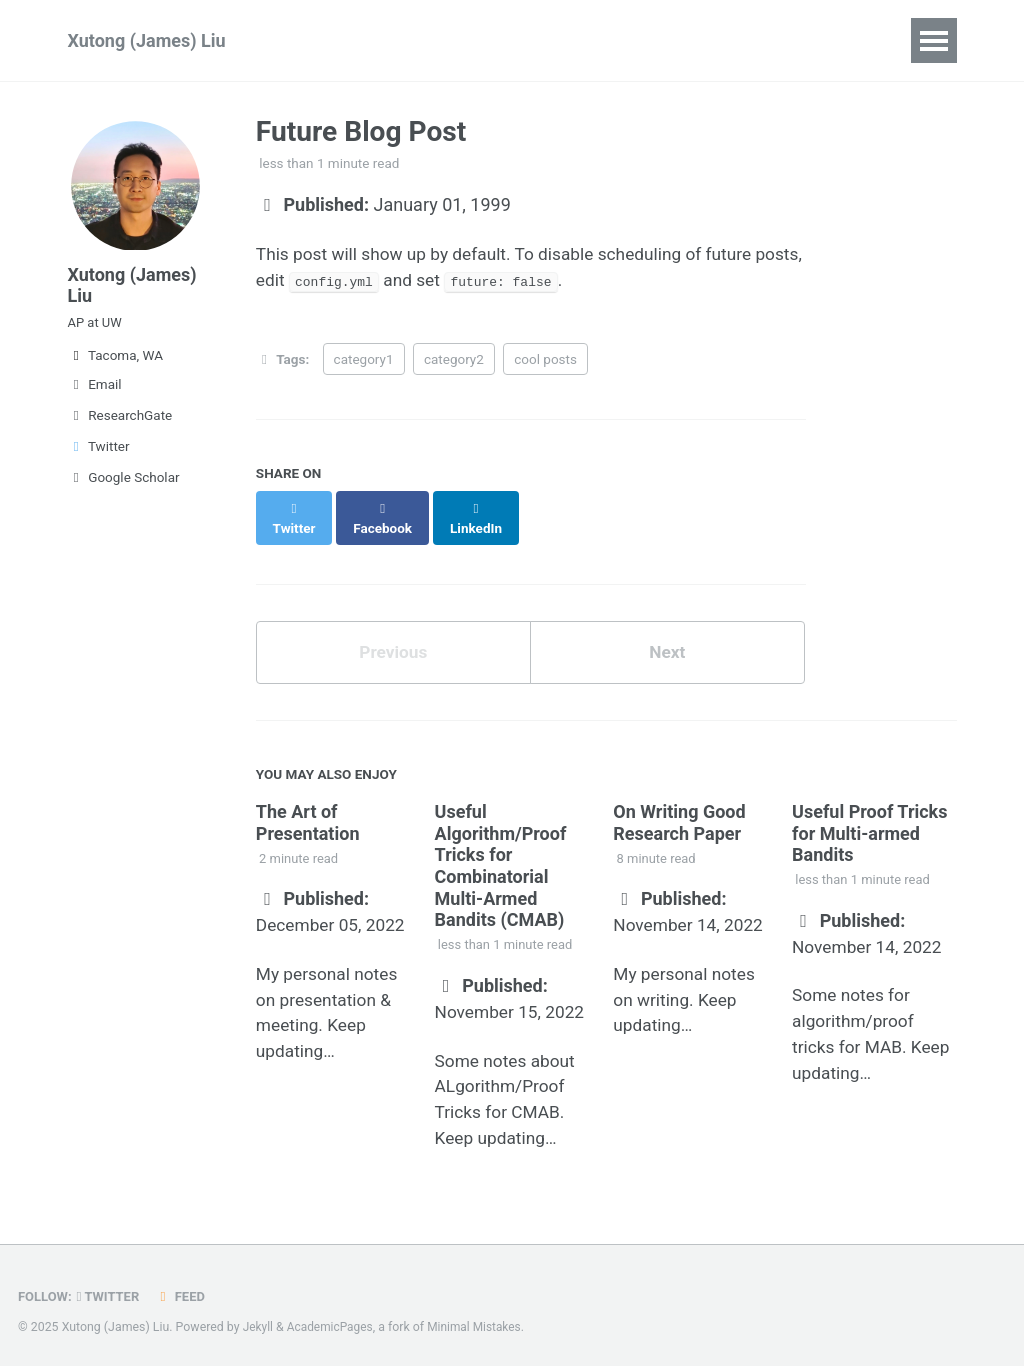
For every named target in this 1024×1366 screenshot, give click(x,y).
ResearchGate (120, 427)
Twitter (99, 458)
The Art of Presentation (308, 808)
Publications (347, 40)
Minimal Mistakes (480, 1320)
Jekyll (259, 1320)
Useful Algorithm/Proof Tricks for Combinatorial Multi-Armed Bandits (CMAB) (501, 851)
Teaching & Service (663, 40)
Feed (185, 1289)
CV (786, 40)
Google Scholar (124, 489)
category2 (454, 362)
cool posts (545, 362)
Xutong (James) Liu (147, 40)
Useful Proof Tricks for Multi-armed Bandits (869, 819)
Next (667, 637)
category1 (364, 362)
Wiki (534, 40)
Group (457, 40)
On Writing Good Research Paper (679, 808)
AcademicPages (332, 1320)
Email (95, 396)
